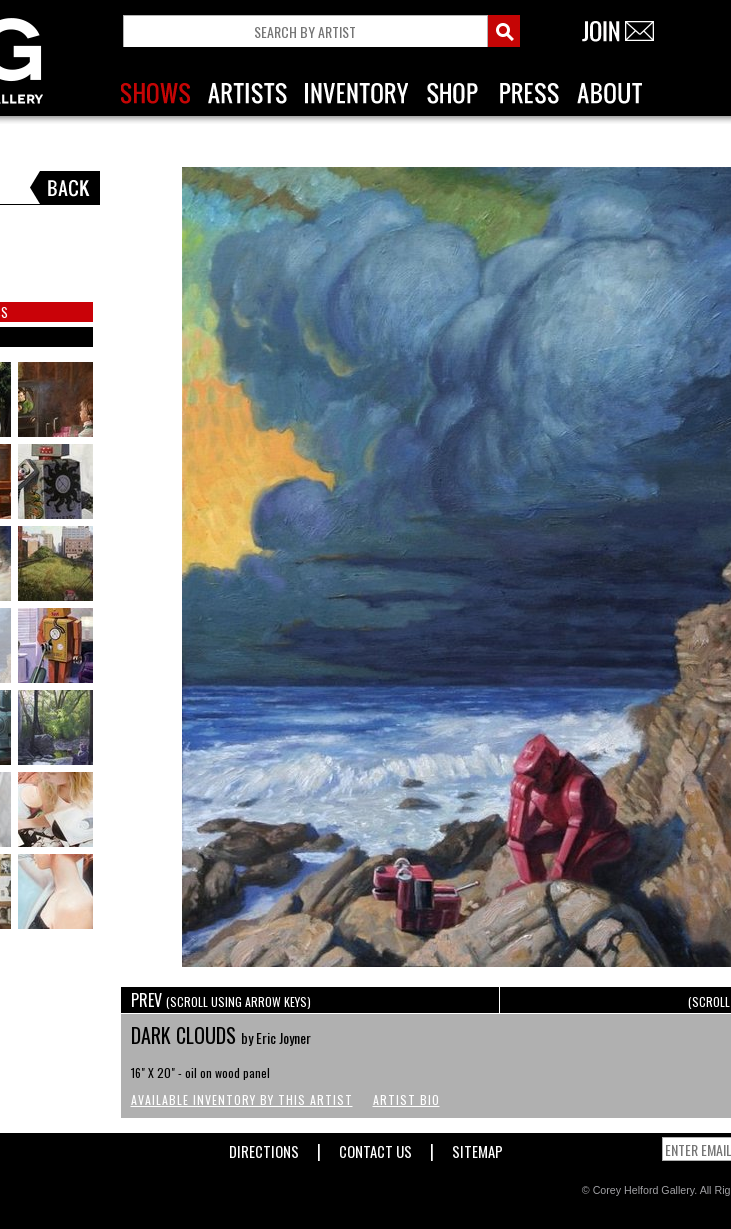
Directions (264, 1147)
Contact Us (375, 1147)
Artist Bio (406, 1099)
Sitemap (477, 1147)
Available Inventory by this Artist (242, 1099)
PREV (221, 1000)
